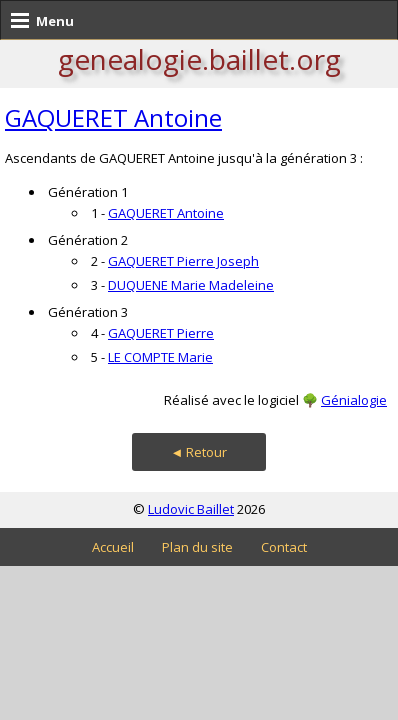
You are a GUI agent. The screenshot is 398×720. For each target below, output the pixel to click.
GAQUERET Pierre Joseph (183, 261)
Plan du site (197, 547)
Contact (284, 547)
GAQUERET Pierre (161, 333)
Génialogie (354, 400)
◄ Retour (199, 452)
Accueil (113, 547)
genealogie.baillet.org (199, 59)
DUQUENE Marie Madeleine (191, 285)
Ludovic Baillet (191, 509)
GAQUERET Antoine (113, 117)
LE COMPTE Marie (160, 357)
